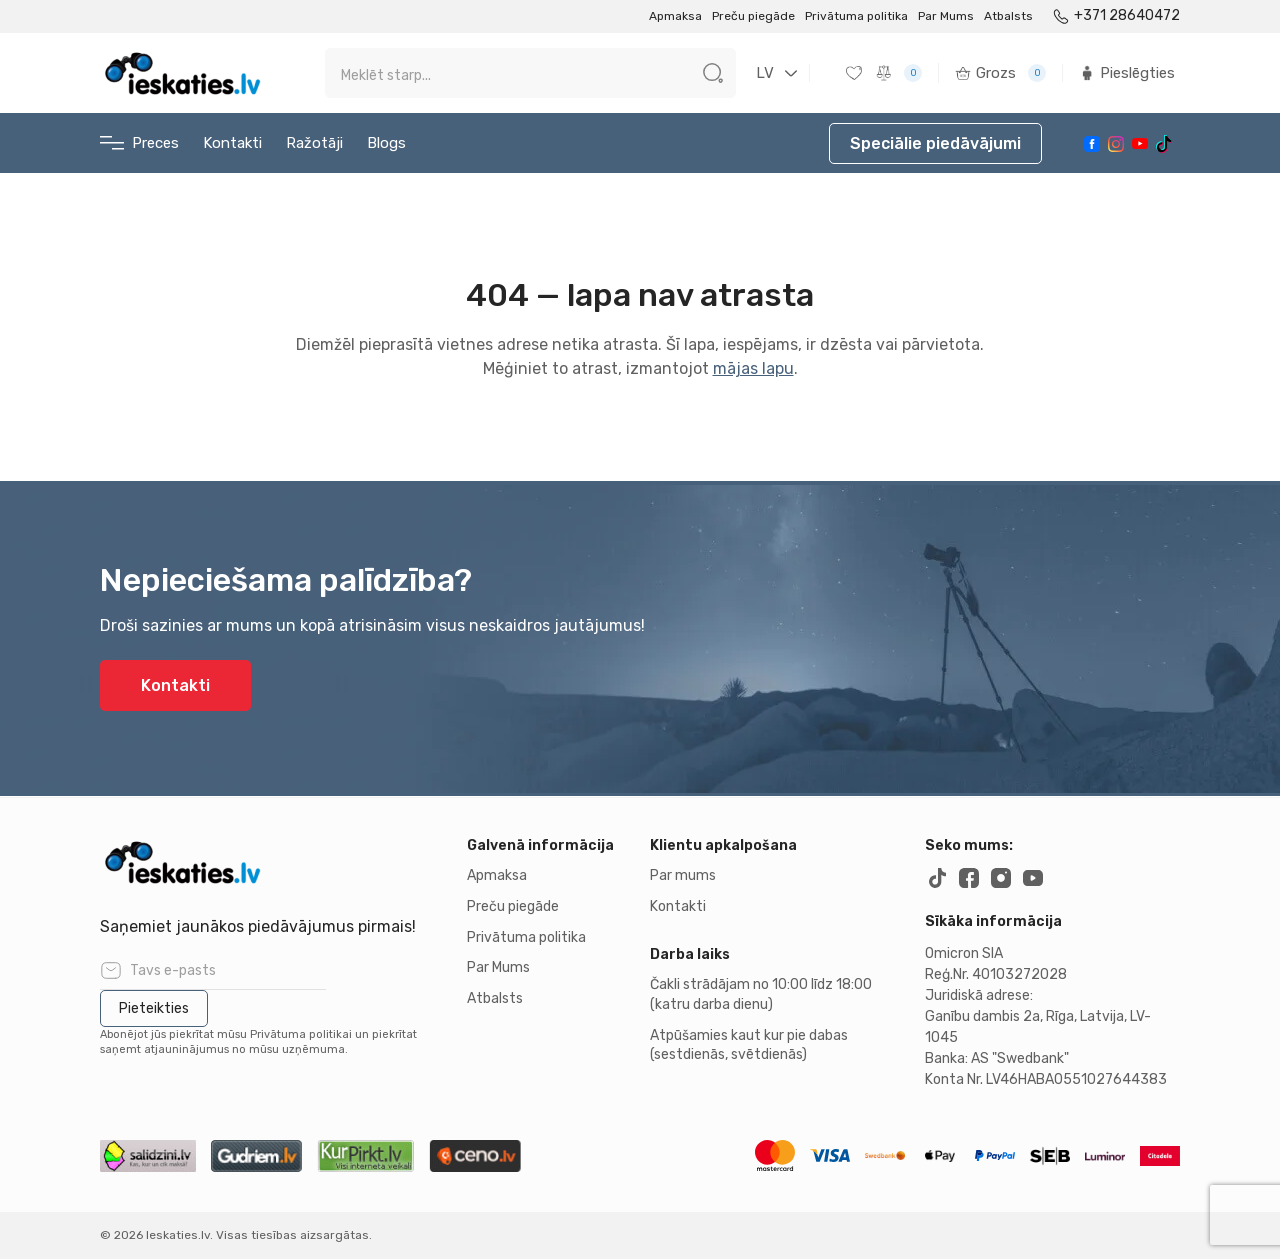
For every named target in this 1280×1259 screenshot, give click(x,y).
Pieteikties (154, 1008)
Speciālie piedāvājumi (935, 143)
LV (765, 73)
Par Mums (946, 16)
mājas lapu (753, 368)
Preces (139, 143)
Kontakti (232, 143)
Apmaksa (675, 16)
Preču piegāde (753, 16)
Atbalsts (1008, 16)
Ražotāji (314, 143)
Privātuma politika (856, 16)
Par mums (683, 875)
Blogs (386, 143)
